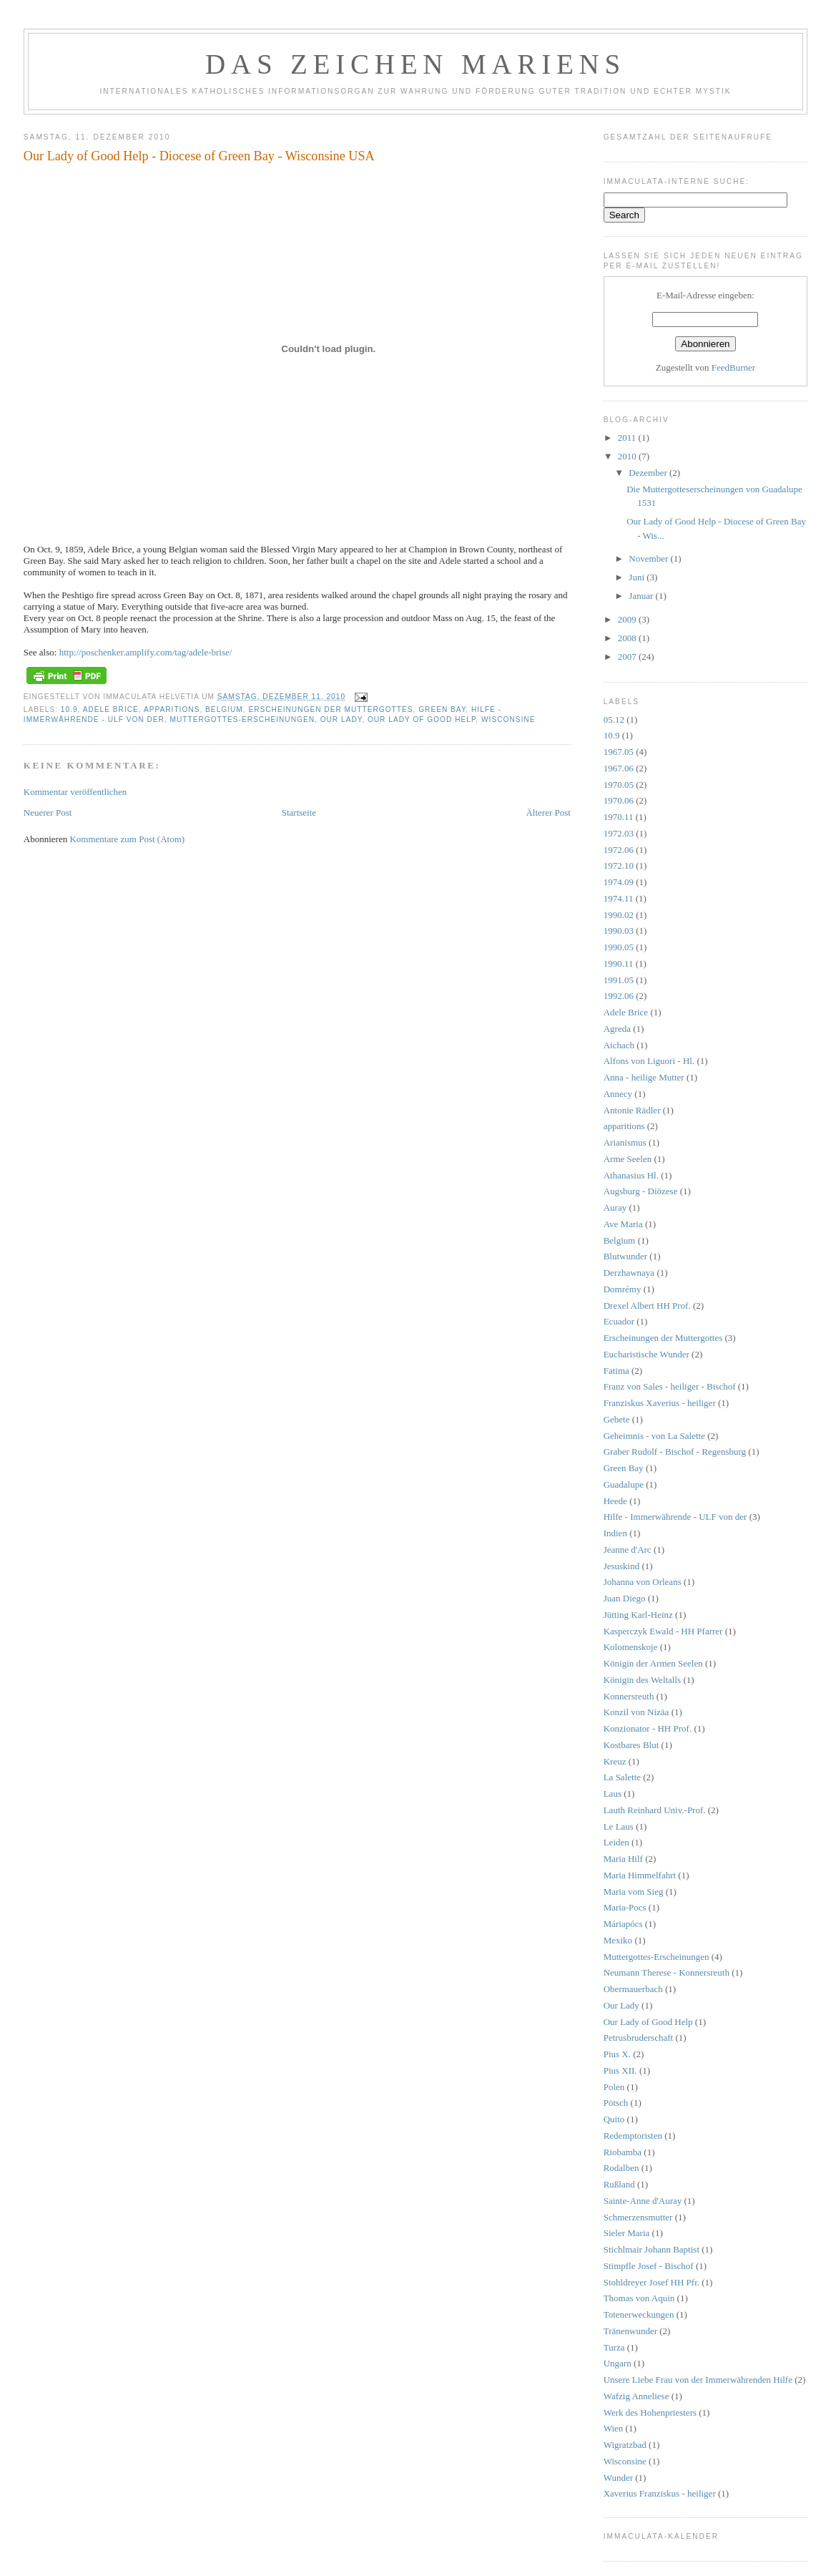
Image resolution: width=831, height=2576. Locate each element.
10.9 (69, 709)
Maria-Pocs (625, 1907)
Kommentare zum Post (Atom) (127, 839)
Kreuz (615, 1761)
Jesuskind (622, 1566)
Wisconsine (508, 719)
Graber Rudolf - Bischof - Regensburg (675, 1451)
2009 (628, 619)
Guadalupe (624, 1484)
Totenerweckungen (639, 2314)
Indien (615, 1533)
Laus (612, 1793)
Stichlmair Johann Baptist (651, 2249)
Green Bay (442, 709)
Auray (615, 1207)
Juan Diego (625, 1598)
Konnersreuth (629, 1696)
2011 (628, 437)
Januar (642, 595)
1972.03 (619, 833)
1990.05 (619, 947)
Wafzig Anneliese (636, 2396)
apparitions (172, 709)
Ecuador (619, 1321)
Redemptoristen (633, 2135)
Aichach (619, 1045)
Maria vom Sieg (634, 1891)
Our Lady (341, 719)
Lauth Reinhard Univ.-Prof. (655, 1810)
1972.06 (619, 849)
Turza (614, 2347)
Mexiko (618, 1940)
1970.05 (619, 784)
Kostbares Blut (631, 1745)
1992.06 (619, 995)
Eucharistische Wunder (646, 1354)
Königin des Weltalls (642, 1679)
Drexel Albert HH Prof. (647, 1305)
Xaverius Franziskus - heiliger (660, 2493)
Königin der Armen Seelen (653, 1663)
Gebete (617, 1419)
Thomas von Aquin (639, 2298)
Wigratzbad (625, 2444)
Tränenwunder (630, 2331)
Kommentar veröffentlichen (75, 791)
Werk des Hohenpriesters (650, 2412)
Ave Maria (623, 1224)
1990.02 (619, 914)
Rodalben (621, 2167)
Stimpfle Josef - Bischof (649, 2265)
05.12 (614, 719)
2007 (628, 656)
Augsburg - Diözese (641, 1191)
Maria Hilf (623, 1858)
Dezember (649, 472)
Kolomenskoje (631, 1646)
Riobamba (622, 2152)
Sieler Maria (627, 2233)
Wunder (618, 2477)
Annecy (618, 1093)
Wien (614, 2428)
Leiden (616, 1842)
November (649, 558)
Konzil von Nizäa (636, 1712)
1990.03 (619, 930)
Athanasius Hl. (631, 1175)
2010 (628, 456)
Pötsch (616, 2102)
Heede (615, 1501)
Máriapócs (623, 1923)
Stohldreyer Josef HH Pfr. (651, 2282)
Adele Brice (111, 709)
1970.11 (619, 816)
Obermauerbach (633, 1989)
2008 (628, 638)
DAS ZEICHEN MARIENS (415, 64)
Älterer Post (548, 812)
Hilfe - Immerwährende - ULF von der (675, 1516)
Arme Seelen (628, 1158)
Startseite (299, 812)
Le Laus (619, 1826)
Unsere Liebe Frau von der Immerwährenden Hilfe (698, 2379)
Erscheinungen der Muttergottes (330, 709)
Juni (637, 577)
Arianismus (625, 1142)
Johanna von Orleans (643, 1581)
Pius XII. (620, 2070)
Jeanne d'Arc (627, 1549)
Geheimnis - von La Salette (654, 1435)
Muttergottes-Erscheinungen (242, 719)
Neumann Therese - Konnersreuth (666, 1972)
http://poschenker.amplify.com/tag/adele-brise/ (145, 652)
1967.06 (619, 768)
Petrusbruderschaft (638, 2037)
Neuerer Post (48, 812)
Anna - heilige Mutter (644, 1077)
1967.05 (619, 751)
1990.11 (619, 963)
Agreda (617, 1028)
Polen (614, 2087)
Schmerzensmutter (638, 2217)
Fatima (616, 1370)
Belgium (224, 709)
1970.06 (619, 800)
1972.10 (619, 865)
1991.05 (619, 980)
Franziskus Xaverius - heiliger (660, 1402)
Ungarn (617, 2363)
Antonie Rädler (632, 1110)
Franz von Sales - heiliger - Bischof (670, 1386)
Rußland (619, 2184)
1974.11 (619, 898)
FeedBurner (733, 367)
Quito (614, 2119)
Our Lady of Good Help (422, 719)
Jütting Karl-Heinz (638, 1614)
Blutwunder (625, 1256)
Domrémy (622, 1289)
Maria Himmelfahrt (640, 1875)
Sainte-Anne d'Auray (643, 2200)
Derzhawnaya (629, 1272)
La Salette (622, 1777)
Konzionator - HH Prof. (648, 1728)
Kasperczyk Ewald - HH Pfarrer (663, 1631)
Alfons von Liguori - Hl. (649, 1060)
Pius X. (617, 2054)
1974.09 (619, 882)
